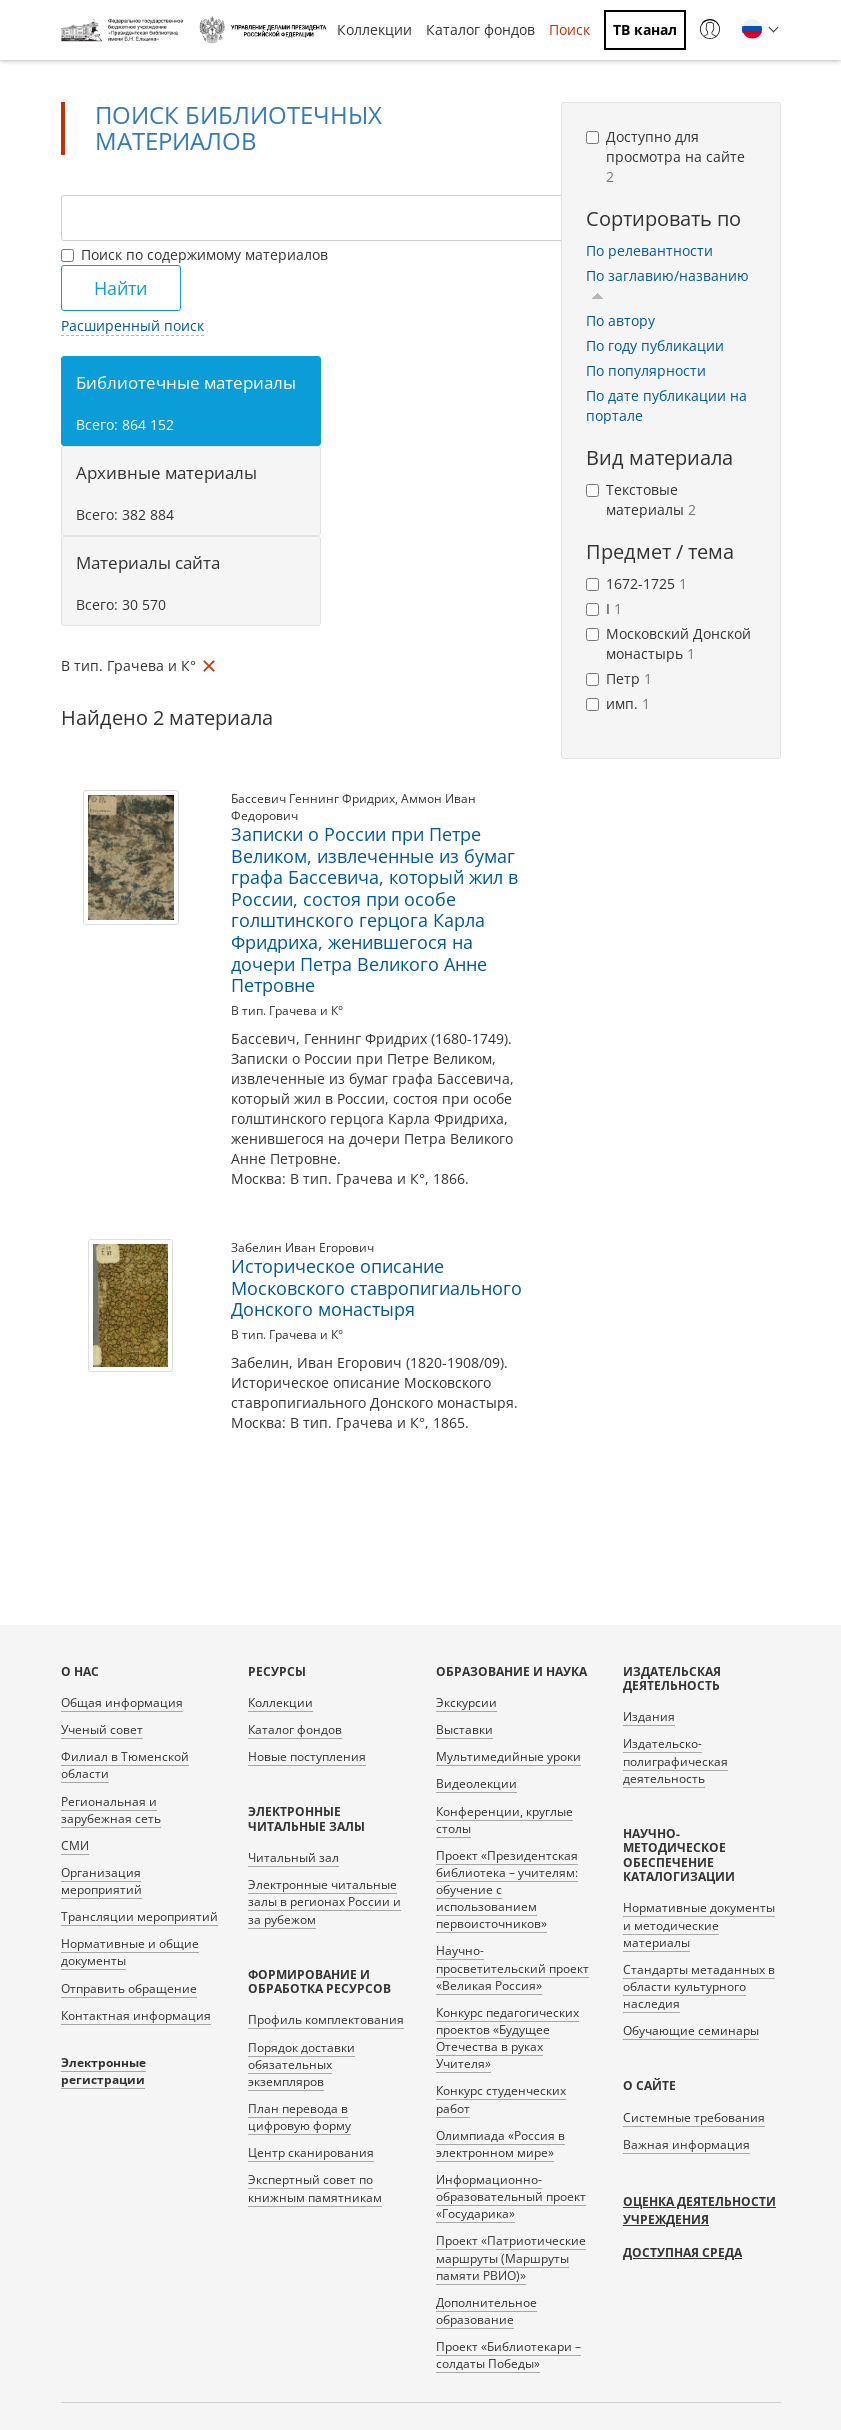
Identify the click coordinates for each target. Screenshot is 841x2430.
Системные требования (694, 2117)
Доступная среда (682, 2252)
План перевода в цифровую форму (299, 2117)
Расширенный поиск (132, 325)
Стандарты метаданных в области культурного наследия (699, 1986)
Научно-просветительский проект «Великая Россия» (512, 1967)
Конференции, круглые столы (504, 1820)
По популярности (646, 370)
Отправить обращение (129, 1988)
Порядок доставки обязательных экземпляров (301, 2064)
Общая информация (122, 1702)
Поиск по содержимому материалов (194, 254)
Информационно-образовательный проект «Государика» (511, 2196)
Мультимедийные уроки (508, 1756)
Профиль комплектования (326, 2019)
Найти (120, 288)
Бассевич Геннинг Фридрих (313, 798)
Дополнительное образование (486, 2311)
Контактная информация (136, 2015)
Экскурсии (466, 1702)
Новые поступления (307, 1756)
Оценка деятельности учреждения (699, 2210)
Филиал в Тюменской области (125, 1765)
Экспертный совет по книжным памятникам (315, 2188)
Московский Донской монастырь (668, 643)
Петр (619, 678)
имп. (618, 703)
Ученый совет (102, 1729)
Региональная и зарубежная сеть (111, 1810)
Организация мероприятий (101, 1881)
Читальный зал (293, 1857)
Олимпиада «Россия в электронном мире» (500, 2144)
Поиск (569, 29)
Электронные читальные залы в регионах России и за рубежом (324, 1901)
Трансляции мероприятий (139, 1916)
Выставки (464, 1729)
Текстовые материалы (641, 499)
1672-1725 (636, 583)
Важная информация (686, 2144)
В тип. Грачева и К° (287, 1010)
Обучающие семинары (691, 2030)
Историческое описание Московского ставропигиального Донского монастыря (376, 1287)
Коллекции (374, 29)
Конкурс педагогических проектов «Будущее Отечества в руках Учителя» (507, 2038)
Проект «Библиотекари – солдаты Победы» (508, 2355)
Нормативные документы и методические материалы (699, 1924)
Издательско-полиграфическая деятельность (675, 1760)
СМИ (75, 1845)
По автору (620, 320)
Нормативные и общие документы (130, 1952)
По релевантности (649, 250)
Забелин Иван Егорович (302, 1247)
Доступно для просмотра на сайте (665, 156)
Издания (649, 1716)
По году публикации (655, 345)
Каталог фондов (480, 29)
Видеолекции (476, 1783)
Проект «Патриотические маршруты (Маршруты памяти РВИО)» (511, 2257)
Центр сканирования (311, 2152)
